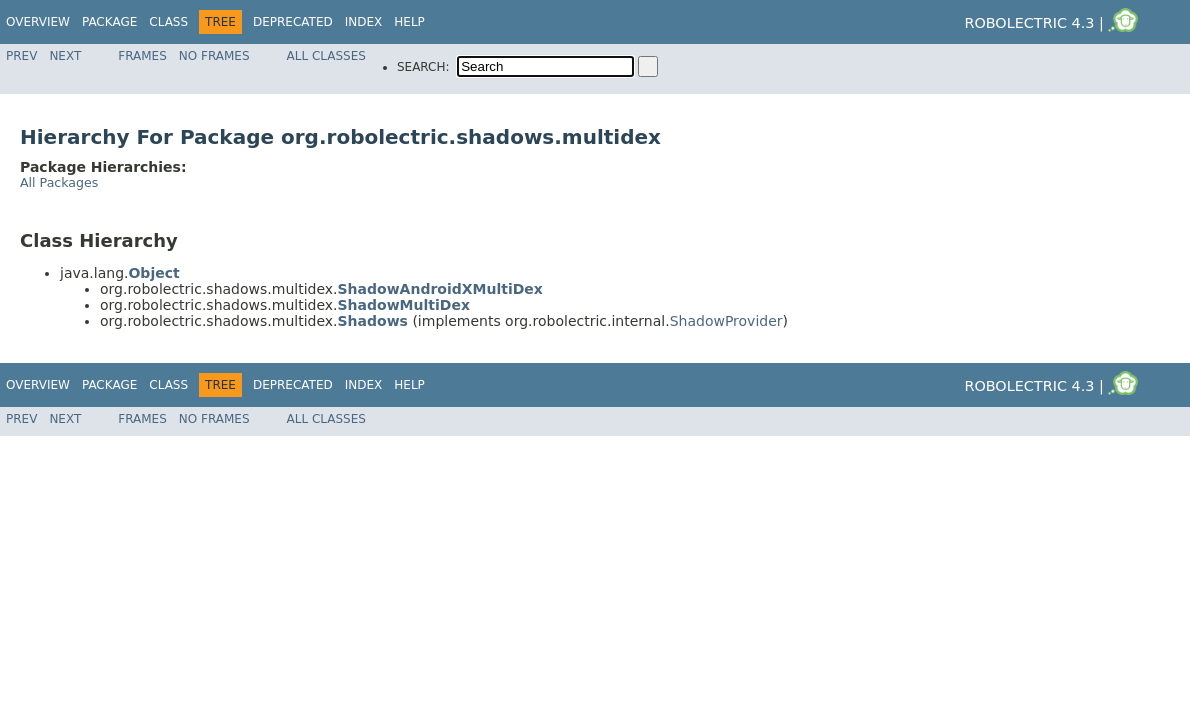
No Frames (214, 56)
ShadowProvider (726, 321)
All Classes (326, 56)
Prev (21, 56)
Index (364, 22)
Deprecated (293, 22)
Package (109, 22)
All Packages (59, 182)
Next (65, 56)
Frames (142, 56)
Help (409, 22)
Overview (38, 22)
